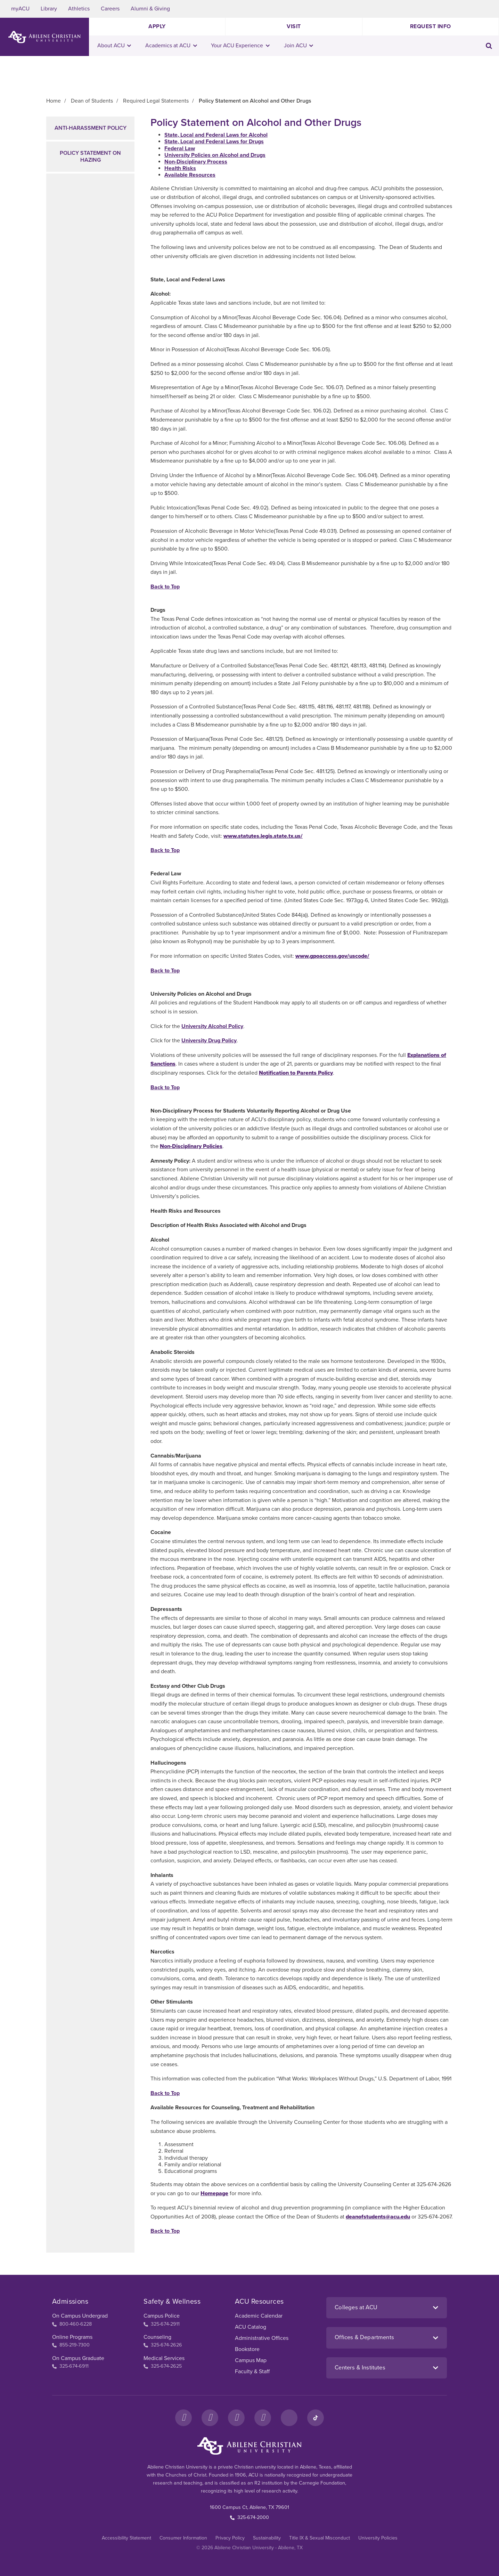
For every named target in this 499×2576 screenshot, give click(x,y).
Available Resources (189, 174)
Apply (157, 26)
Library (49, 8)
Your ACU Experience (240, 45)
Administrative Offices (261, 2338)
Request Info (430, 26)
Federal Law (179, 148)
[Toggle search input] (489, 45)
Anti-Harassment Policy (90, 128)
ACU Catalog (250, 2327)
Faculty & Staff (252, 2371)
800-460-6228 (72, 2324)
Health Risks (180, 168)
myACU (20, 8)
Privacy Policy (230, 2538)
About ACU (114, 45)
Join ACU (298, 45)
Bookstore (247, 2349)
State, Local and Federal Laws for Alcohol (216, 134)
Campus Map (251, 2360)
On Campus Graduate (78, 2358)
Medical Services (164, 2358)
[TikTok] (315, 2417)
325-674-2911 (162, 2324)
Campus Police (162, 2315)
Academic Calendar (259, 2315)
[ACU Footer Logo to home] (249, 2446)
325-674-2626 (163, 2345)
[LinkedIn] (289, 2417)
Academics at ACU (171, 45)
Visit (294, 26)
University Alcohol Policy (212, 1026)
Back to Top (165, 586)
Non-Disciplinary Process (195, 161)
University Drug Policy (209, 1040)
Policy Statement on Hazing (90, 156)
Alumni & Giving (150, 8)
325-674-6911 (70, 2366)
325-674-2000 (249, 2517)
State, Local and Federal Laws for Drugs (214, 141)
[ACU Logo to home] (44, 37)
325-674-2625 (163, 2366)
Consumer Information (183, 2538)
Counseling (157, 2337)
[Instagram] (210, 2417)
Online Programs (72, 2337)
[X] (236, 2417)
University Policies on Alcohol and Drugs (214, 155)
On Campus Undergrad (80, 2315)
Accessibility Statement (126, 2538)
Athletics (79, 8)
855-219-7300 (71, 2345)
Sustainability (267, 2538)
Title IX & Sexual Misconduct (319, 2538)
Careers (110, 8)
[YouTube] (262, 2417)
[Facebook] (183, 2417)
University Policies (378, 2538)
